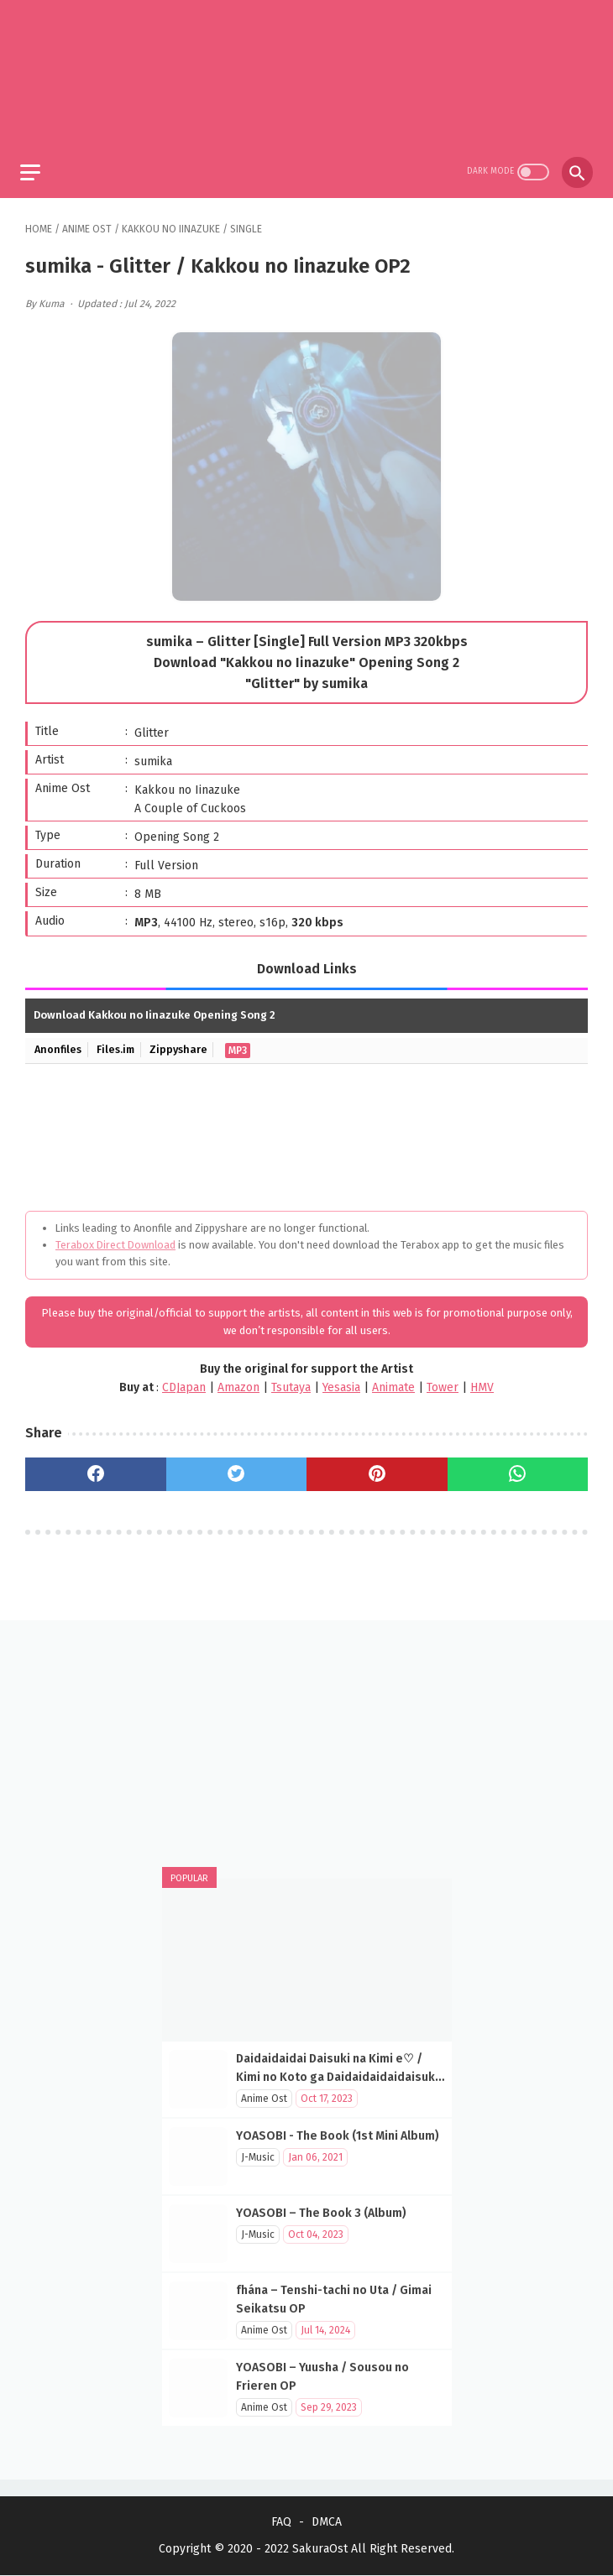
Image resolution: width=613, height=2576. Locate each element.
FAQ (281, 2523)
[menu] (35, 166)
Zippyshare (184, 1045)
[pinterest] (377, 1469)
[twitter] (236, 1469)
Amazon (238, 1382)
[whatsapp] (518, 1469)
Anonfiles (59, 1045)
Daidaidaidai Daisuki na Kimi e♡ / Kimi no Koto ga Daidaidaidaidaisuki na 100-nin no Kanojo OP (337, 2076)
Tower (442, 1382)
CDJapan (184, 1382)
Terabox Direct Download (115, 1239)
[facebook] (95, 1469)
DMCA (327, 2523)
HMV (482, 1382)
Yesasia (341, 1382)
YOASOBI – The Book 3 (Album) (321, 2212)
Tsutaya (291, 1382)
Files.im (119, 1045)
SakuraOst (320, 2549)
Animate (393, 1382)
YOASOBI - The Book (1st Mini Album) (337, 2135)
